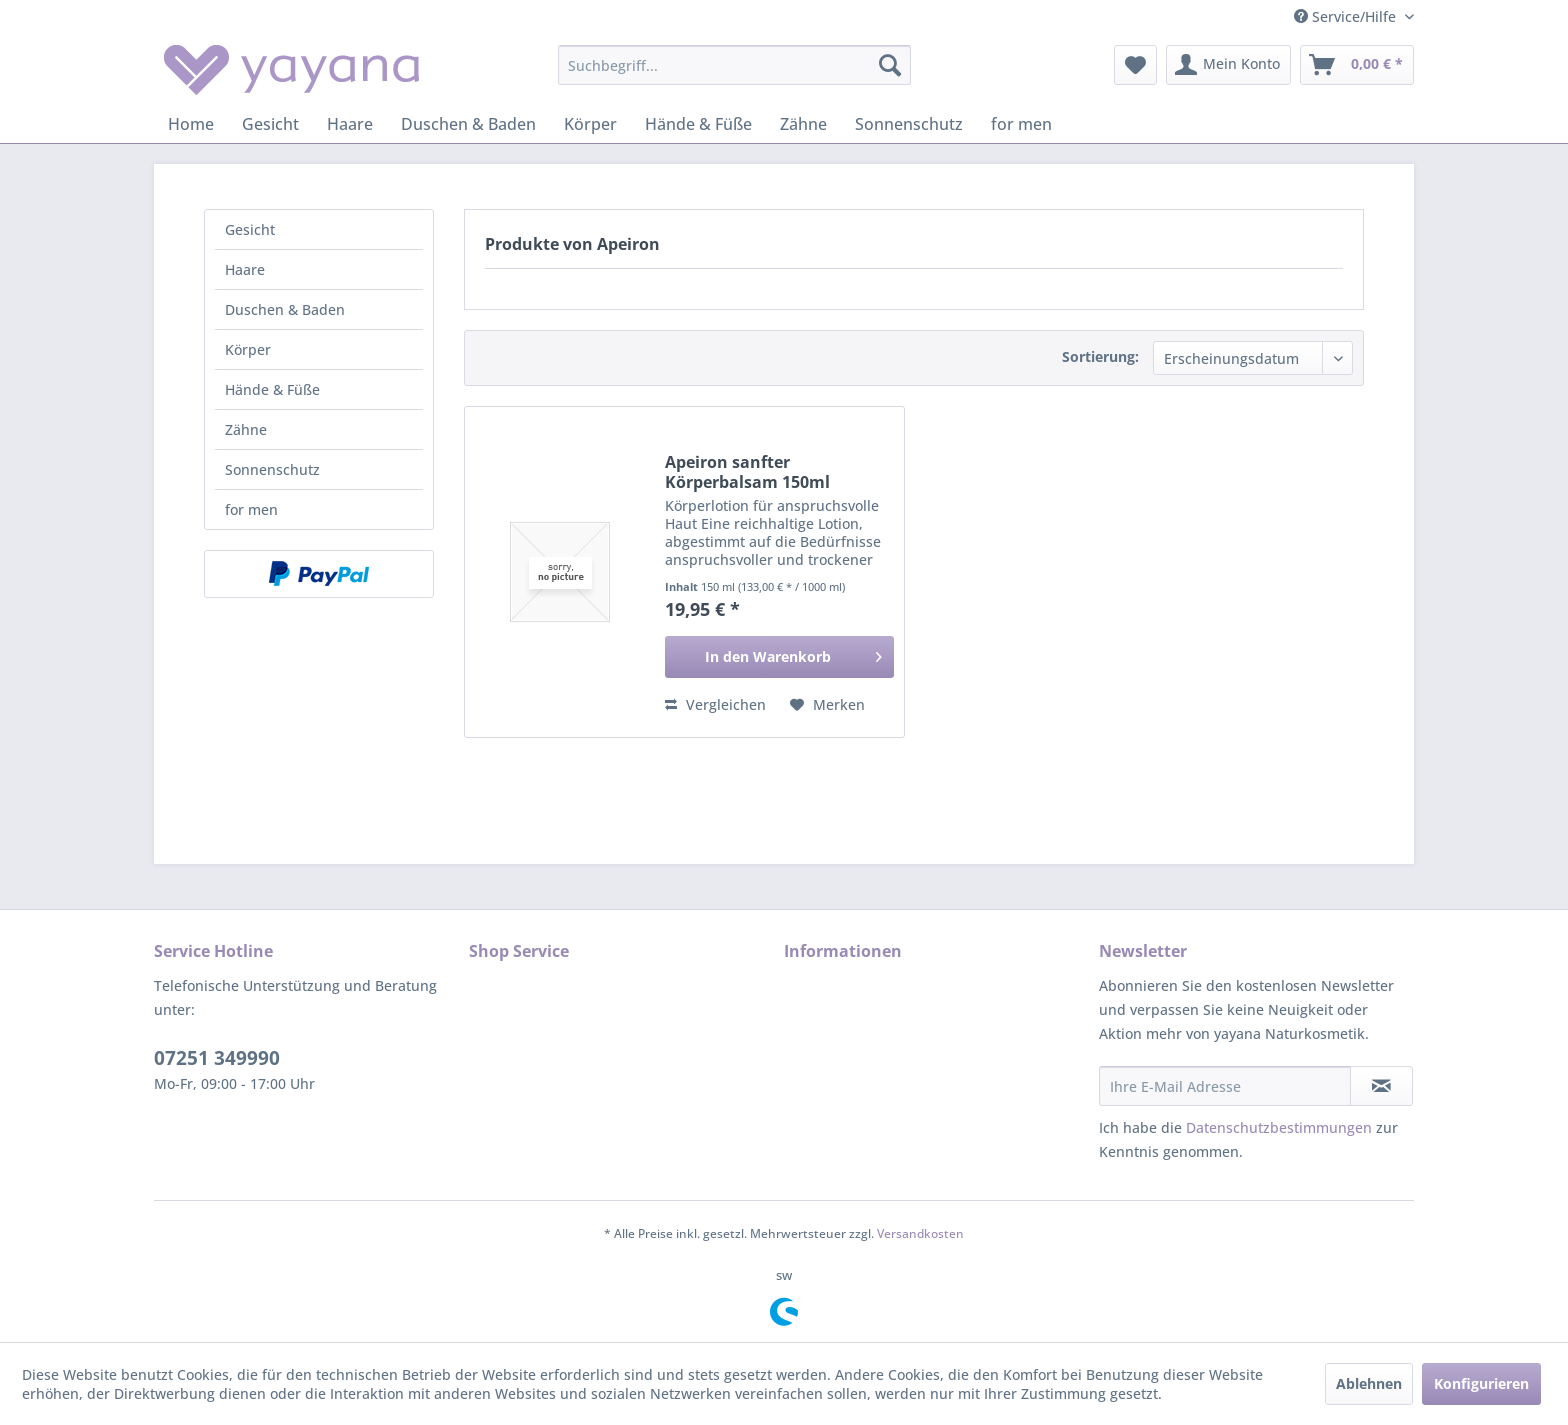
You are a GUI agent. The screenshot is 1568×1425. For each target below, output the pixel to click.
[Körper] (590, 124)
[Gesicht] (270, 124)
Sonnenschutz (272, 469)
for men (251, 509)
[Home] (191, 124)
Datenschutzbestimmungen (1279, 1127)
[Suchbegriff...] (734, 65)
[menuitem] (734, 65)
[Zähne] (803, 124)
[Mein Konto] (1228, 65)
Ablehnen (1369, 1383)
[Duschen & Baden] (468, 124)
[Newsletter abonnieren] (1381, 1086)
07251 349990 (217, 1058)
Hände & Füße (272, 389)
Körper (248, 349)
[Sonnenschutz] (909, 124)
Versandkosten (920, 1233)
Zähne (246, 429)
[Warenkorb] (1357, 65)
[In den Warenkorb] (779, 657)
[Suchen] (890, 65)
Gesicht (250, 229)
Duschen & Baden (285, 309)
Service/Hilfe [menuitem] (1347, 16)
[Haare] (350, 124)
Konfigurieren (1481, 1383)
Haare (245, 269)
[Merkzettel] (1135, 65)
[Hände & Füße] (698, 124)
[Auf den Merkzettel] (827, 705)
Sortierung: (1100, 356)
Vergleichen (715, 704)
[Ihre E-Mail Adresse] (1225, 1086)
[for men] (1021, 124)
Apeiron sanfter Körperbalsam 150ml (747, 472)
